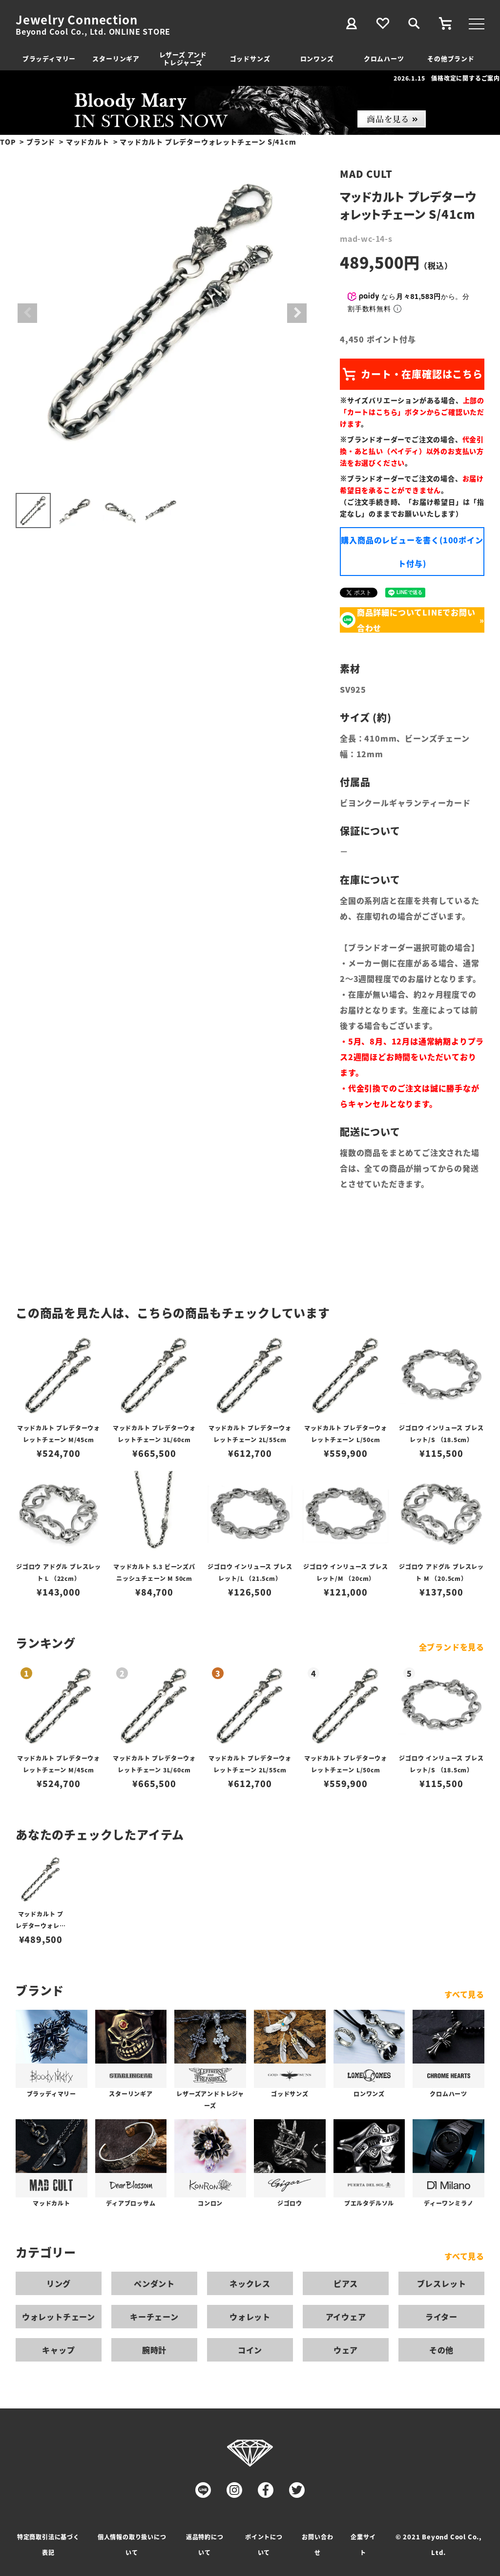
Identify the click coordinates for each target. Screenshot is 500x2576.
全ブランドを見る (451, 1647)
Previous (27, 313)
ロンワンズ (317, 58)
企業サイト (363, 2544)
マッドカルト (87, 142)
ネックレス (250, 2283)
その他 (441, 2350)
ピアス (345, 2283)
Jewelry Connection (76, 19)
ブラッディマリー (49, 58)
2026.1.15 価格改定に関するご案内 (447, 78)
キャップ (58, 2350)
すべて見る (464, 1994)
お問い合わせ (317, 2544)
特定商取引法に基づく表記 (48, 2544)
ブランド (40, 142)
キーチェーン (154, 2316)
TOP (8, 142)
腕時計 (154, 2350)
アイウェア (346, 2316)
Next (297, 313)
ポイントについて (264, 2544)
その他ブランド (451, 58)
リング (58, 2283)
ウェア (345, 2350)
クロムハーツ (384, 58)
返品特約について (205, 2544)
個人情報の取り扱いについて (132, 2544)
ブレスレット (441, 2283)
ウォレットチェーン (58, 2316)
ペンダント (154, 2283)
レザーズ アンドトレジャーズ (183, 58)
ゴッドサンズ (250, 58)
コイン (250, 2350)
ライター (441, 2316)
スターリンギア (116, 58)
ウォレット (250, 2316)
